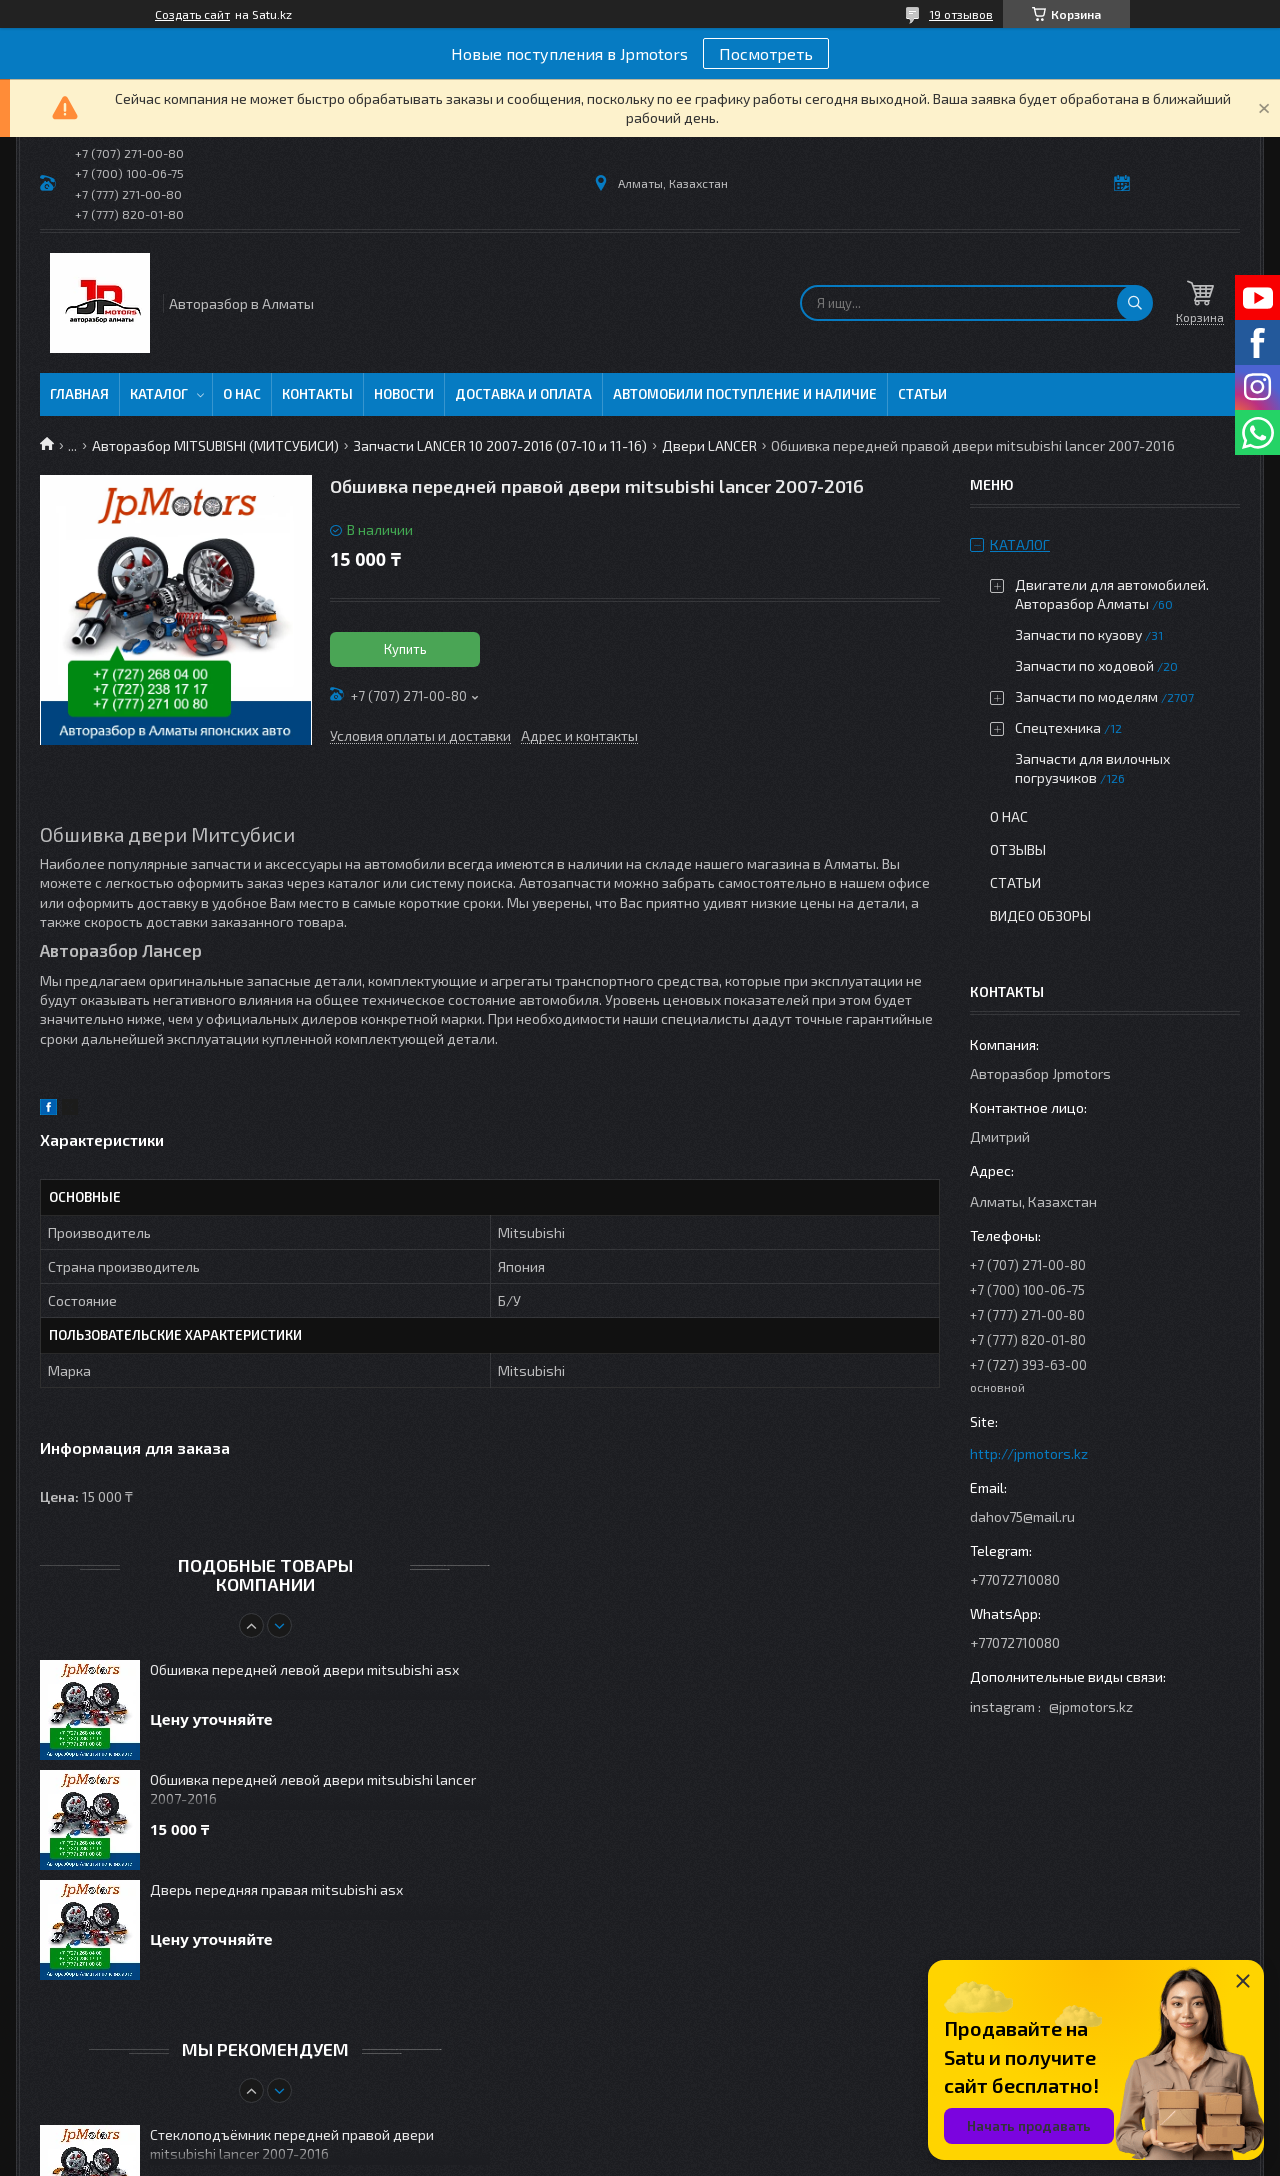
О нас (242, 394)
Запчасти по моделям (1086, 696)
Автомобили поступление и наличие (745, 394)
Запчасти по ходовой (1084, 665)
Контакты (317, 394)
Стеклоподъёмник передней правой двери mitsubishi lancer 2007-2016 (292, 2144)
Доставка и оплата (523, 394)
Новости (404, 394)
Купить (405, 649)
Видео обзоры (1040, 915)
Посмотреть (766, 53)
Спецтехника (1058, 727)
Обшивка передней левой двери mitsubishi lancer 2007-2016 (313, 1789)
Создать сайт (192, 14)
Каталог (159, 394)
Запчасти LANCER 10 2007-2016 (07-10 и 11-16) (500, 445)
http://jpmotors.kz (1029, 1453)
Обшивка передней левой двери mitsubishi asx (304, 1669)
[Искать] (1135, 303)
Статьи (922, 394)
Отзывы (1018, 849)
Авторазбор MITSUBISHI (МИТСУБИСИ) (215, 445)
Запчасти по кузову (1078, 634)
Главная (79, 394)
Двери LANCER (709, 445)
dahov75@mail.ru (1022, 1516)
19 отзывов (961, 14)
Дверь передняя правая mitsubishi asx (276, 1889)
